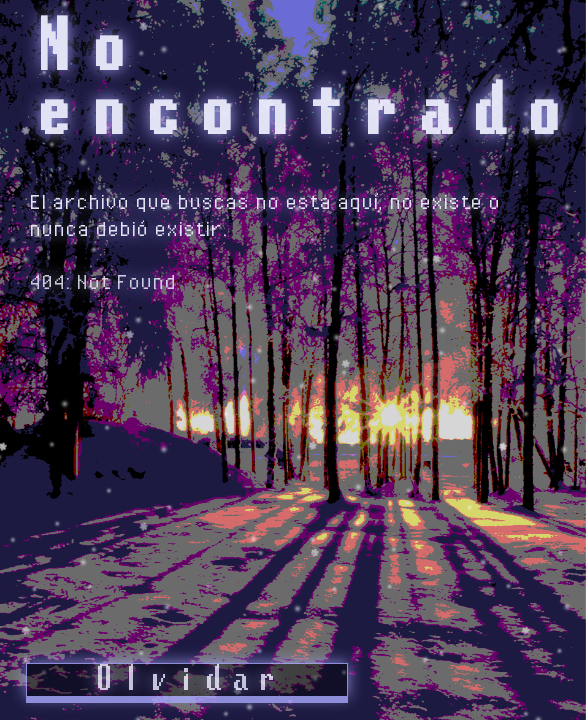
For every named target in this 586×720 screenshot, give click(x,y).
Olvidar (187, 680)
